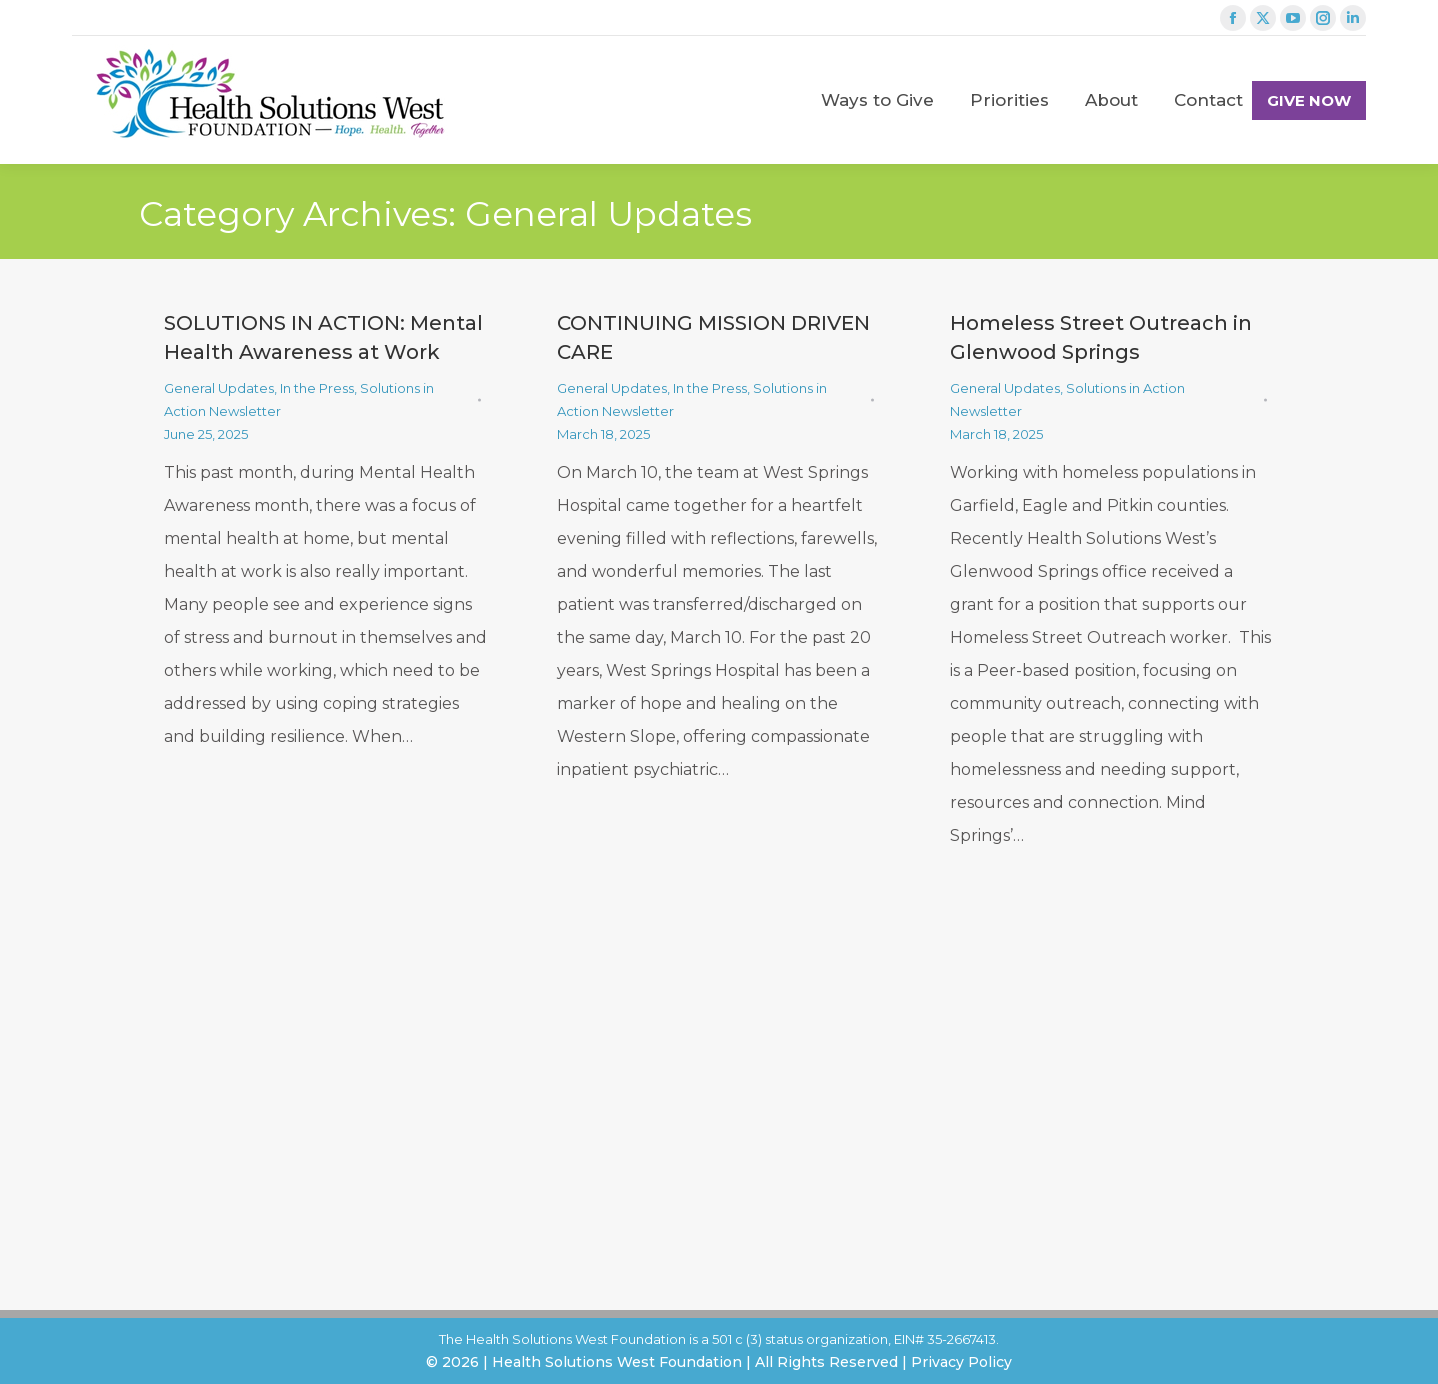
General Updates (219, 388)
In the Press (317, 388)
